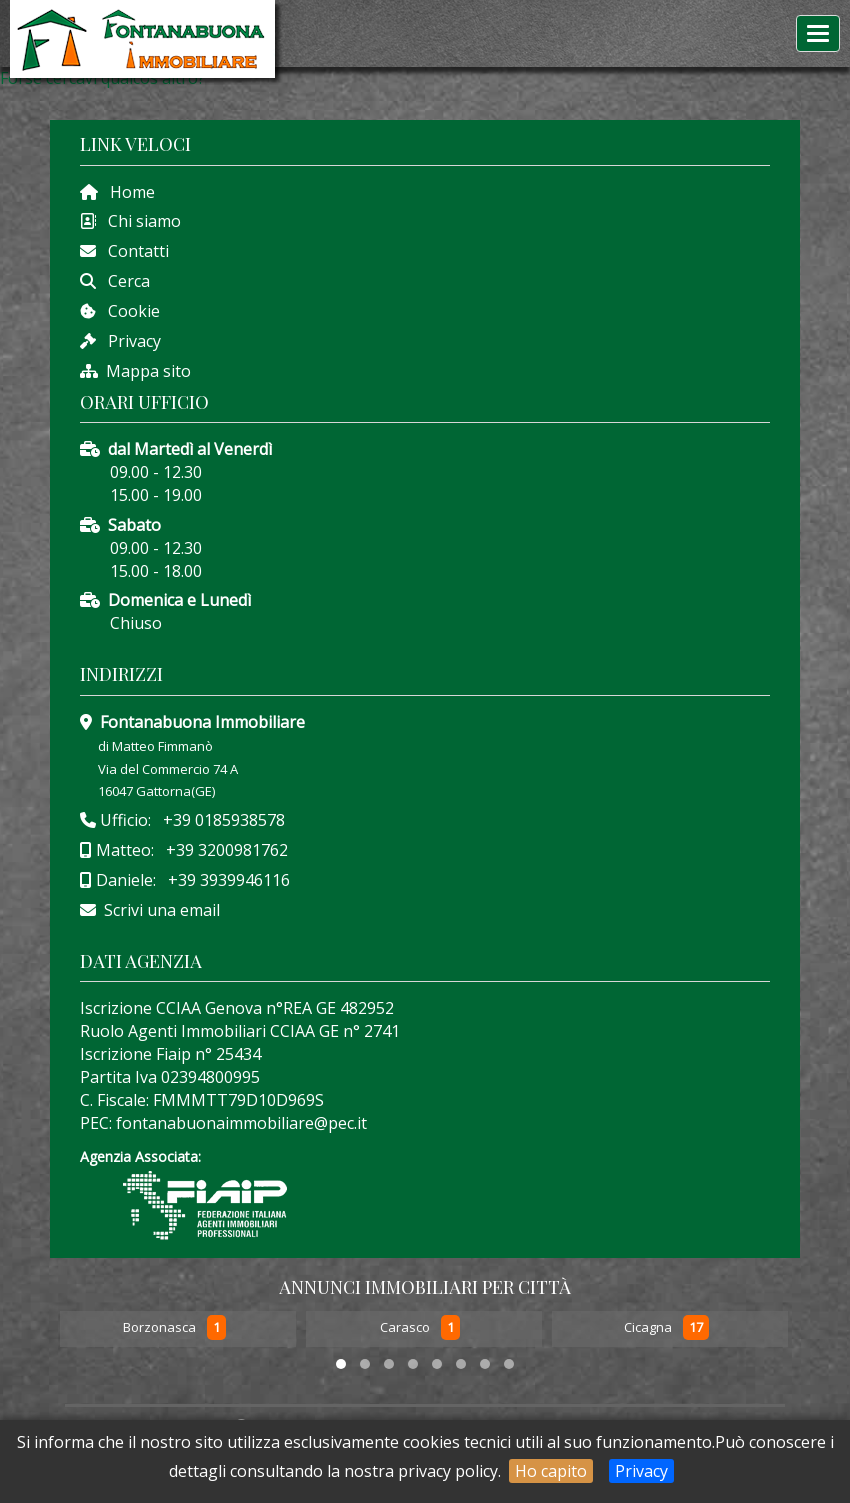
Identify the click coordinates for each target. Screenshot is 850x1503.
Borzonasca (161, 1328)
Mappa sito (146, 371)
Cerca (123, 281)
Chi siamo (138, 221)
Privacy (641, 1471)
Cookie (128, 311)
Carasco (406, 1328)
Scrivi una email (162, 910)
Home (126, 192)
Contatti (132, 251)
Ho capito (551, 1471)
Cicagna (649, 1328)
